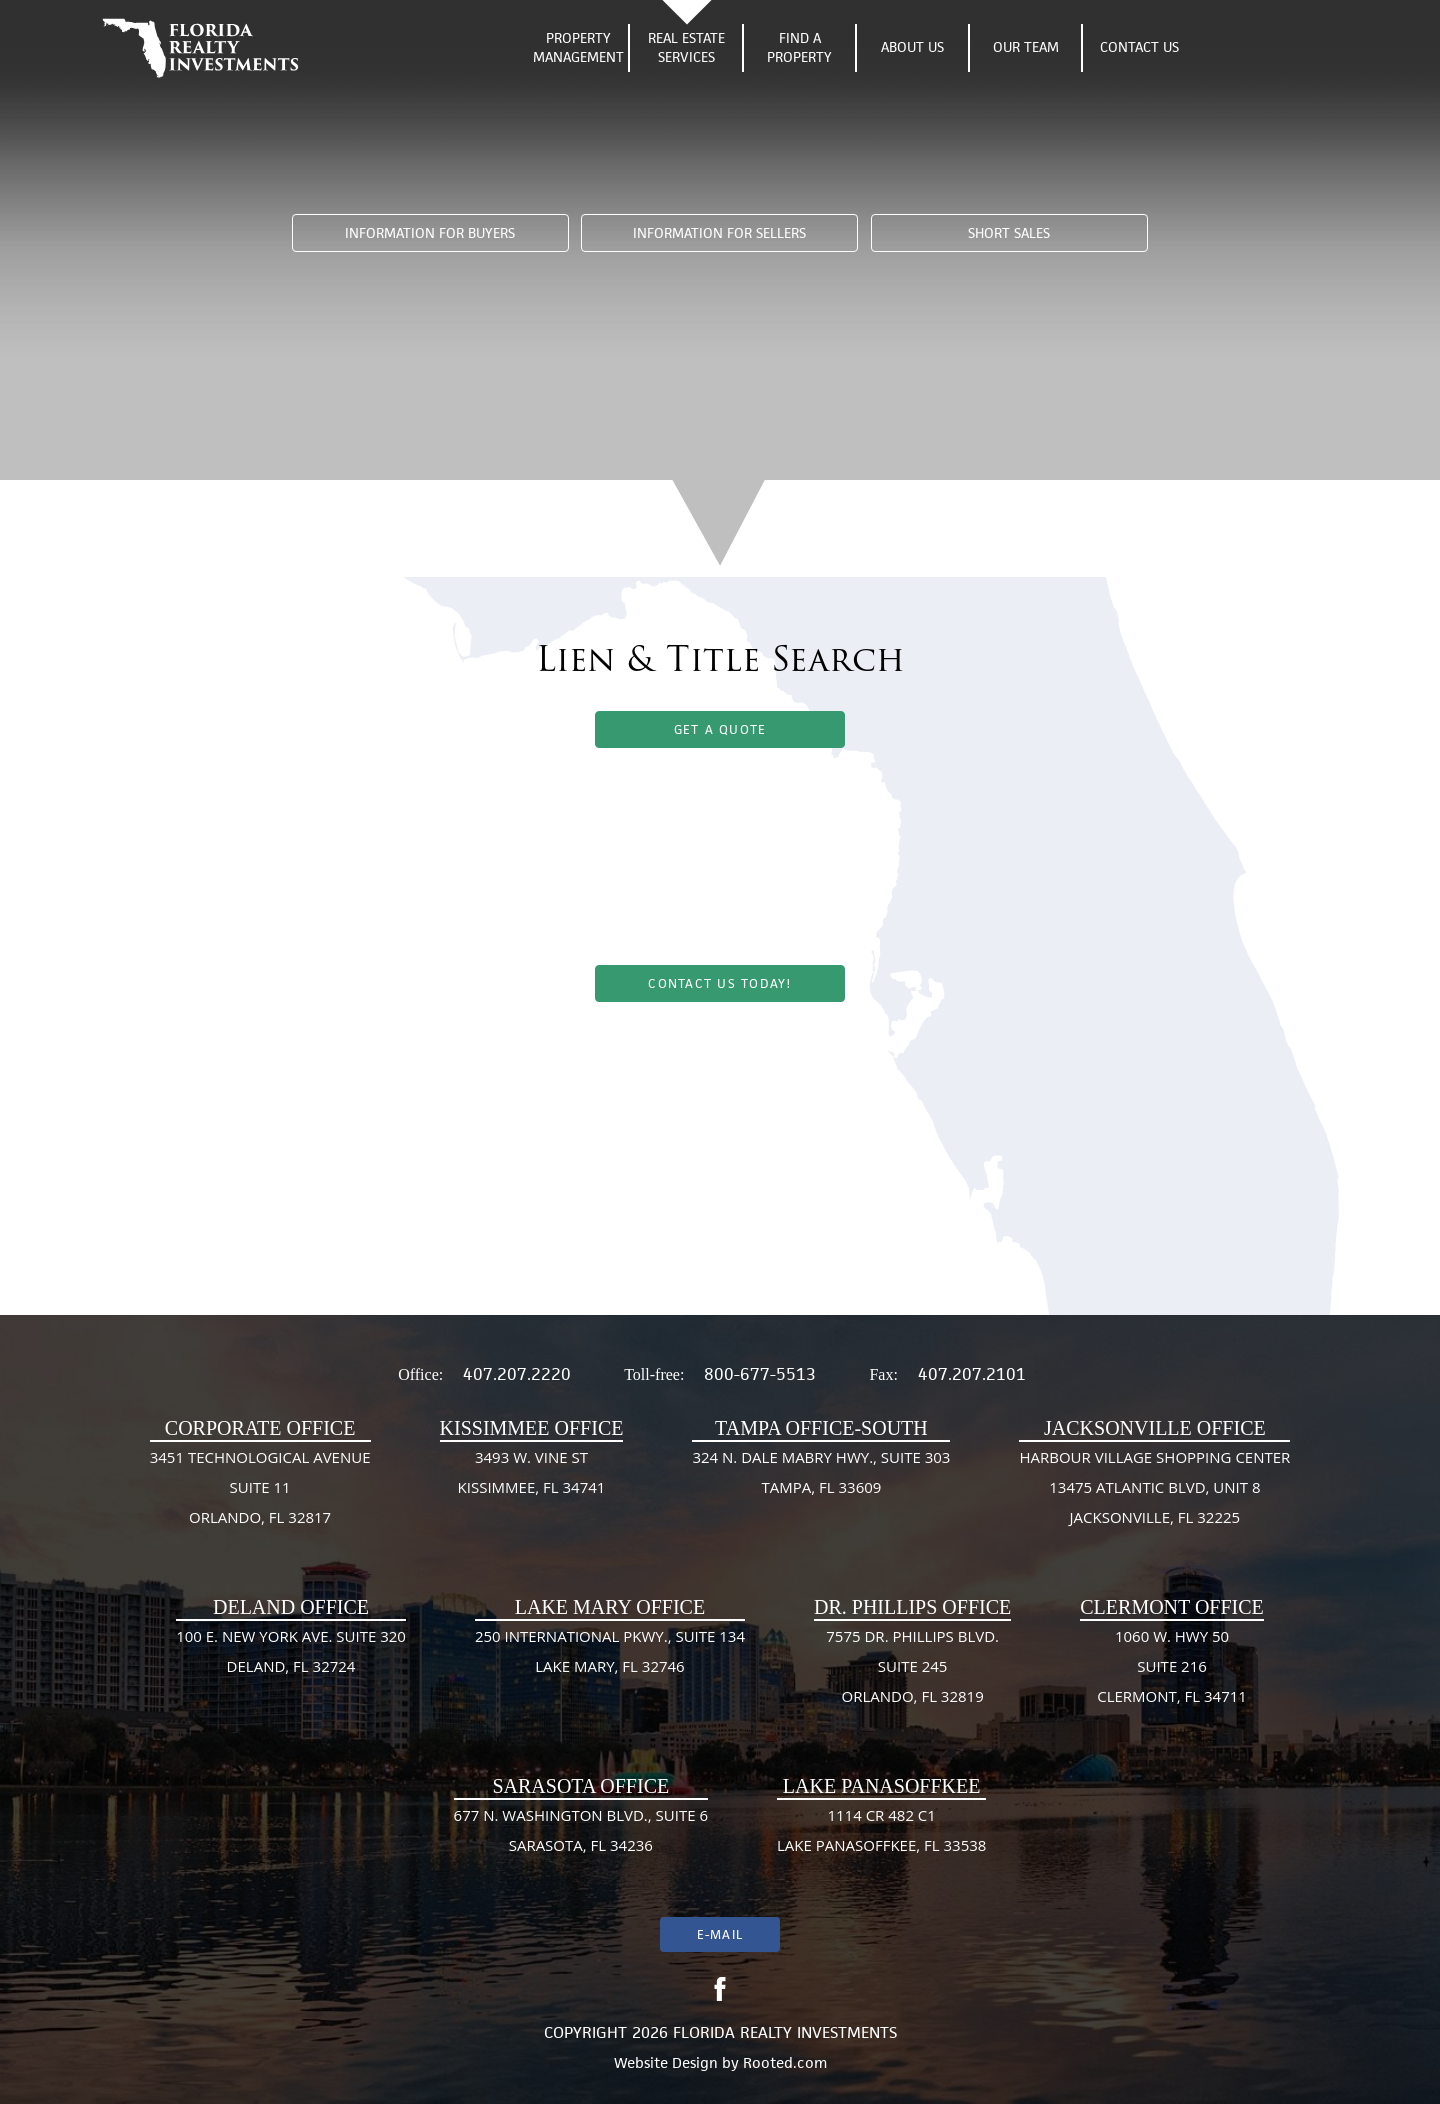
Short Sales (1009, 233)
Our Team (1026, 47)
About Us (912, 47)
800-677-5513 (760, 1374)
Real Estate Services (686, 48)
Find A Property (799, 48)
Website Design (666, 2062)
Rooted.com (785, 2062)
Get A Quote (720, 729)
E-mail (720, 1934)
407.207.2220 (517, 1374)
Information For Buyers (430, 233)
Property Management (578, 48)
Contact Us (1139, 47)
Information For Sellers (719, 233)
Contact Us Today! (719, 983)
